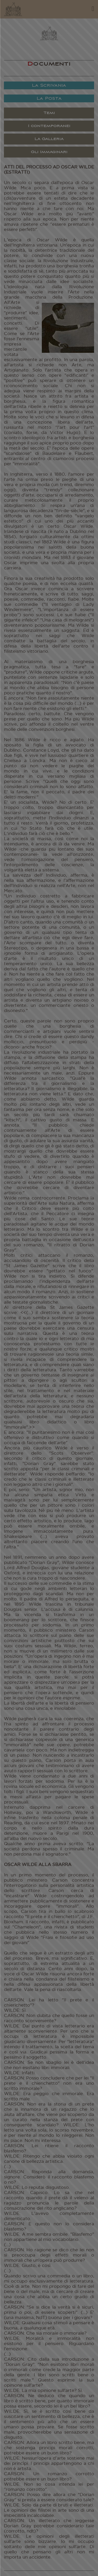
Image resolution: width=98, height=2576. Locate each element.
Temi (49, 113)
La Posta (49, 98)
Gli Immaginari (49, 152)
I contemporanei (49, 126)
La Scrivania (49, 85)
